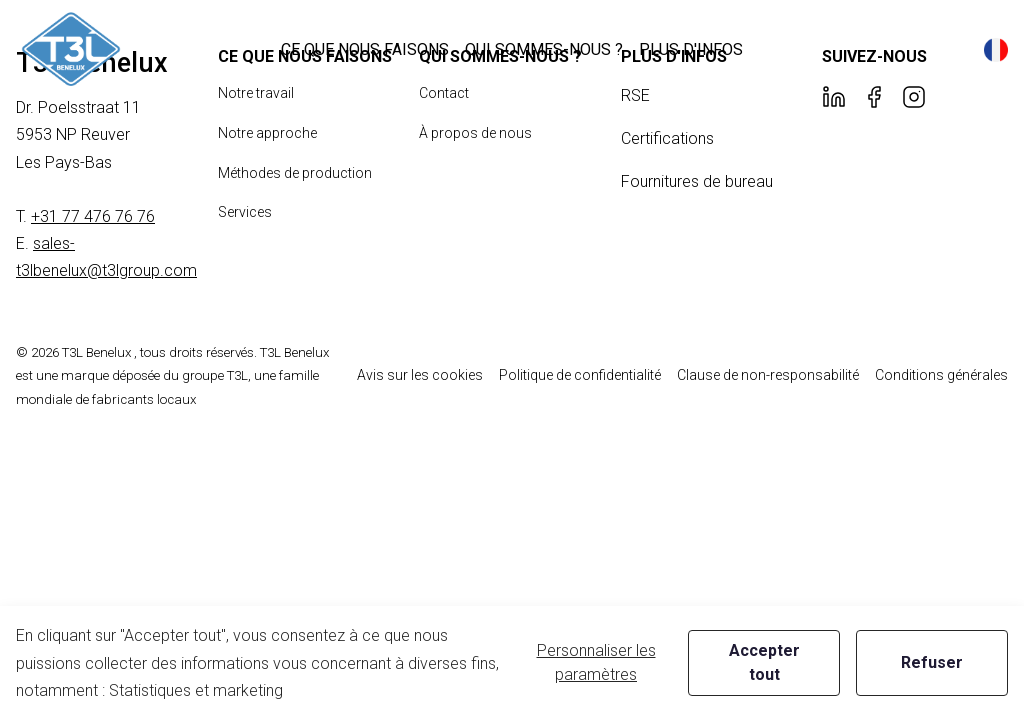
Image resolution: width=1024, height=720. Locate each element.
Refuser (932, 662)
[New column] (71, 49)
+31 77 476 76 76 (93, 216)
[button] (365, 49)
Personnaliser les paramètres (596, 662)
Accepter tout (764, 662)
